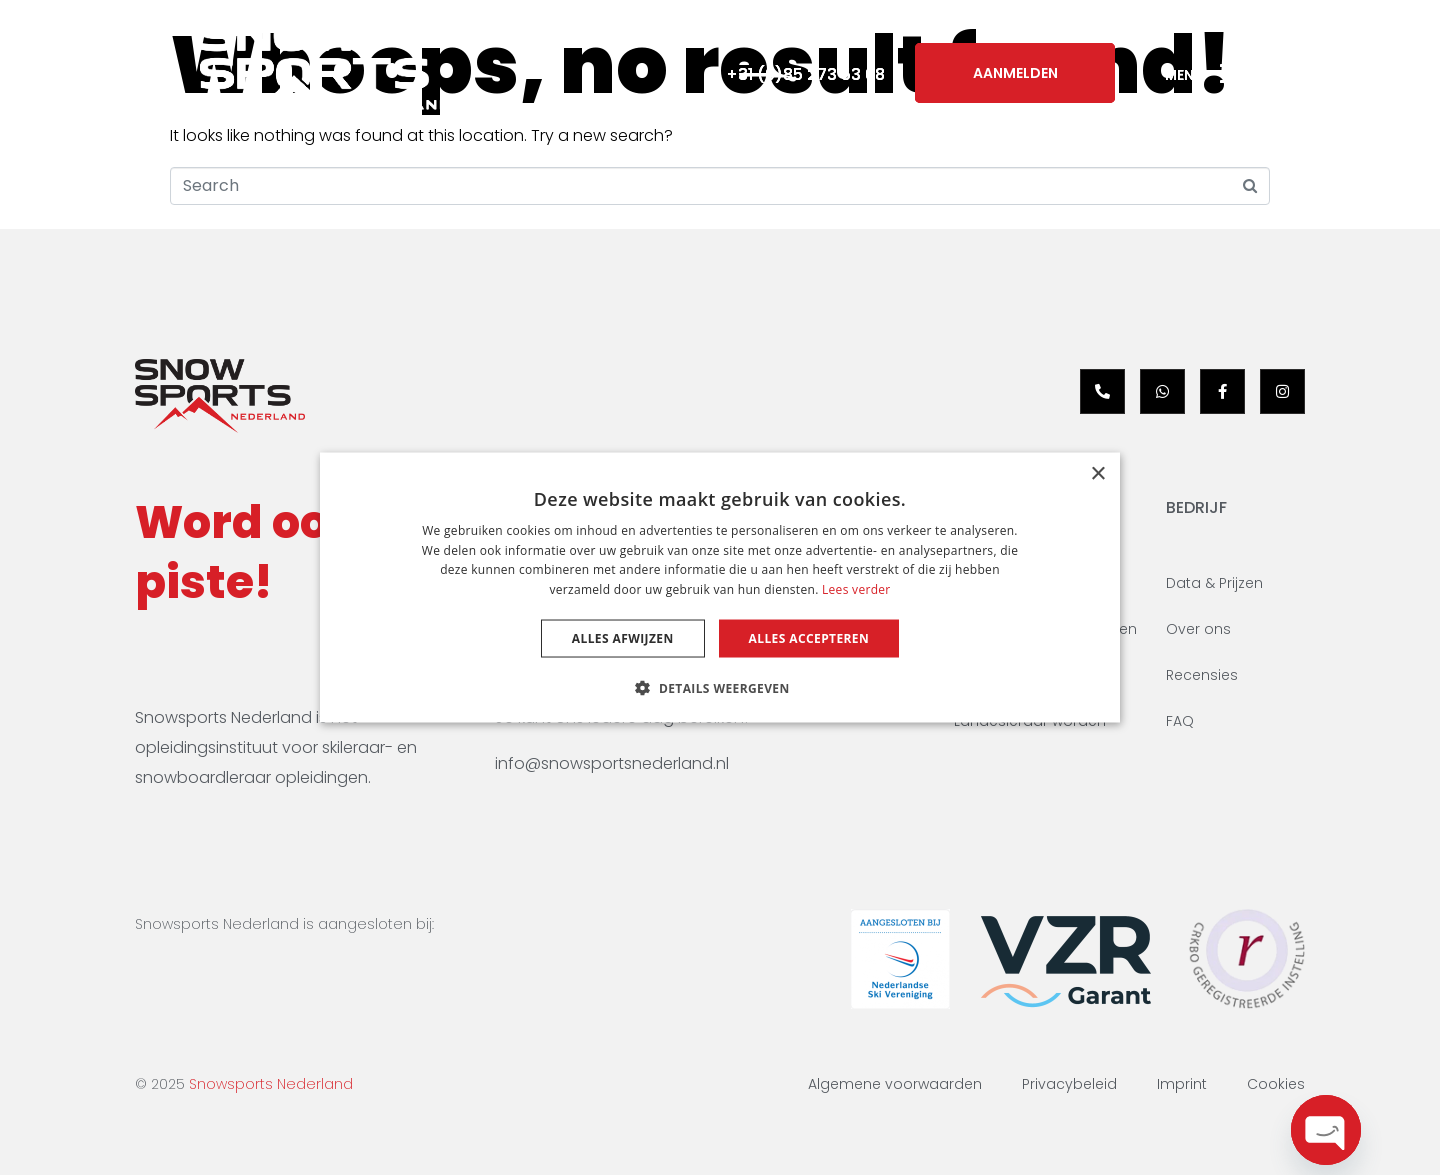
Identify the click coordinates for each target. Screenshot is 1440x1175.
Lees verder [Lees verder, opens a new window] (856, 589)
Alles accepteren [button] (809, 638)
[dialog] (720, 587)
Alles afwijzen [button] (623, 638)
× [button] (1097, 473)
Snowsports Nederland (271, 1084)
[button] (719, 688)
